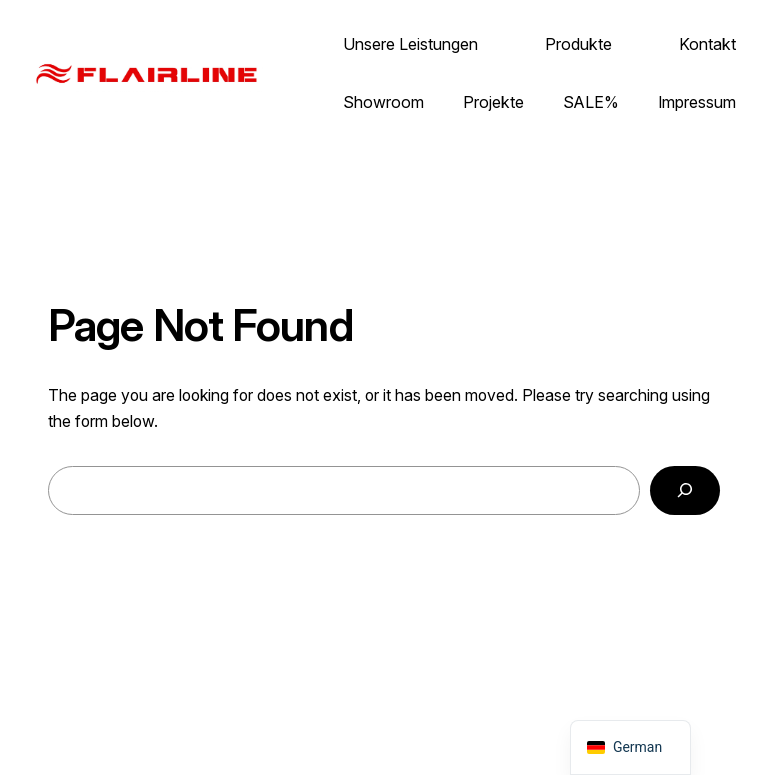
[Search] (685, 490)
